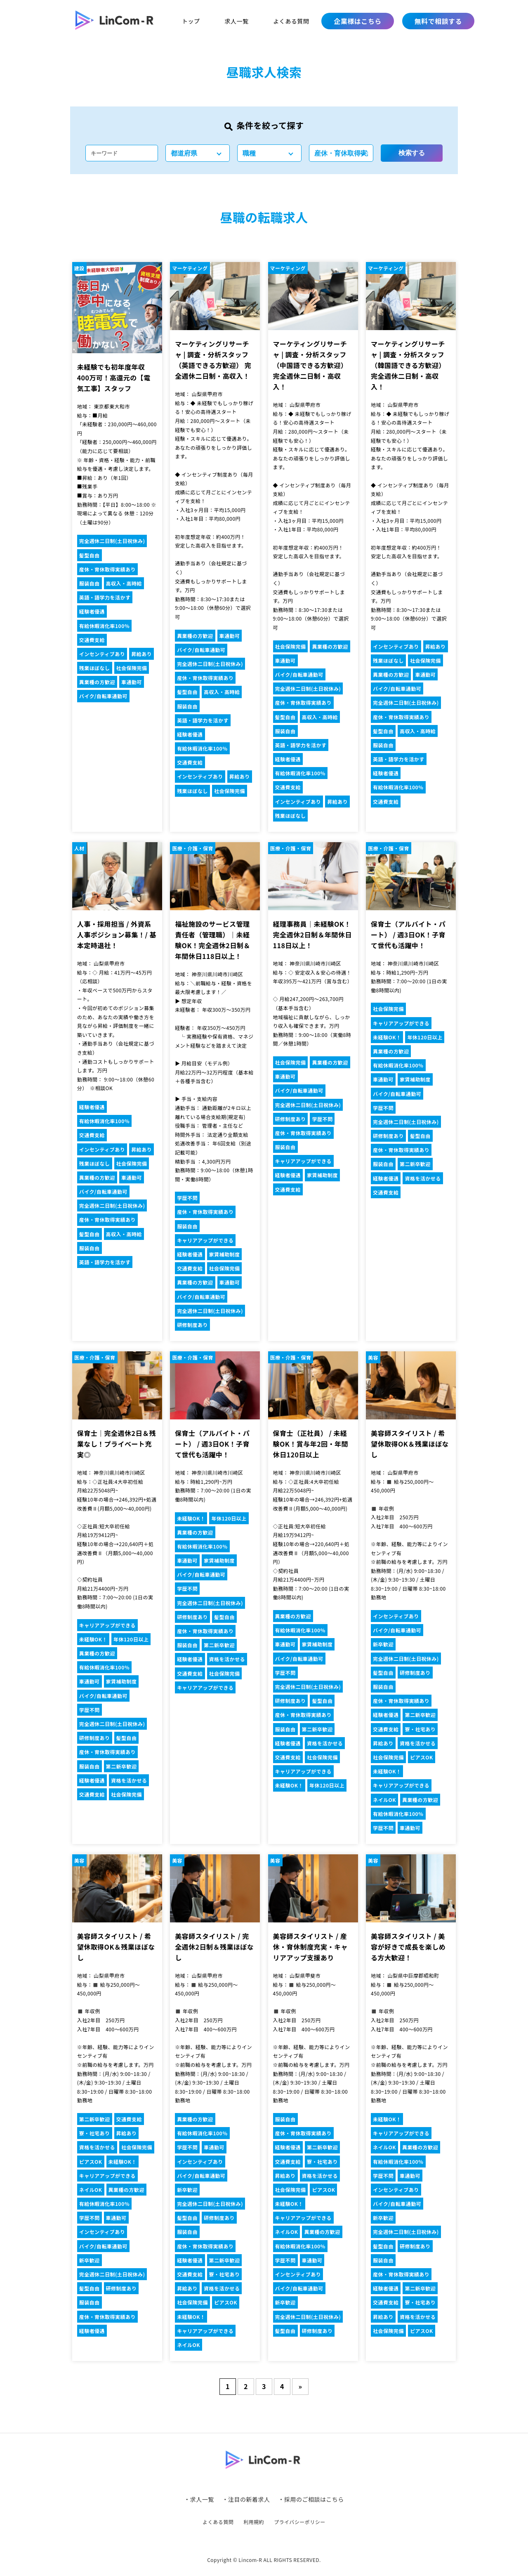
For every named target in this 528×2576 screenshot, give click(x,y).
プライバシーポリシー (299, 2521)
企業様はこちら (357, 21)
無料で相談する (438, 21)
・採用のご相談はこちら (311, 2499)
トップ (191, 21)
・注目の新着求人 (246, 2499)
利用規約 (253, 2521)
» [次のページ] (300, 2386)
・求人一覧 (199, 2499)
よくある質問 (291, 21)
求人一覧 (236, 21)
